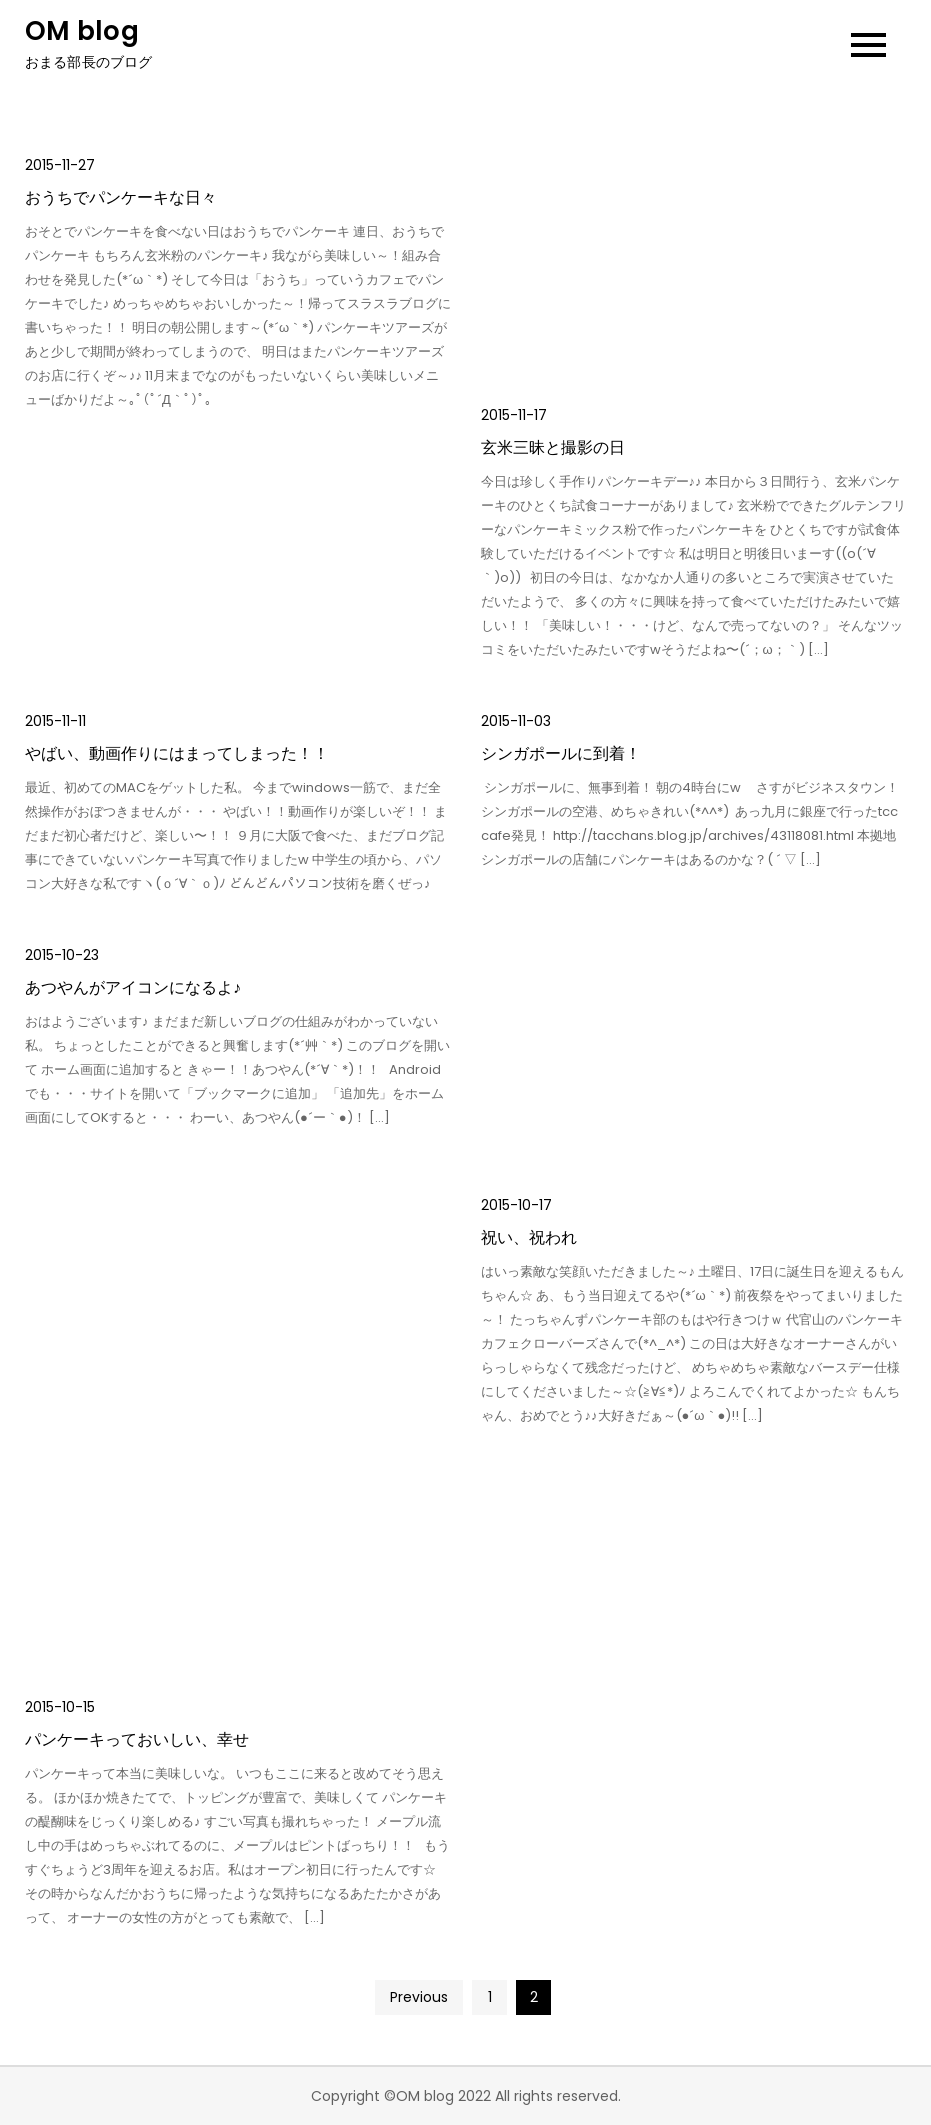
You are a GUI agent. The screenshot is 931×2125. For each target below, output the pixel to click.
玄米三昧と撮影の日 (553, 447)
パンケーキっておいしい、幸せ (137, 1739)
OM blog (82, 31)
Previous (419, 1997)
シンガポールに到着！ (561, 753)
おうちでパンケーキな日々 (121, 197)
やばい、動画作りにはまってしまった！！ (177, 753)
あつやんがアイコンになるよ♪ (133, 987)
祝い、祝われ (529, 1237)
